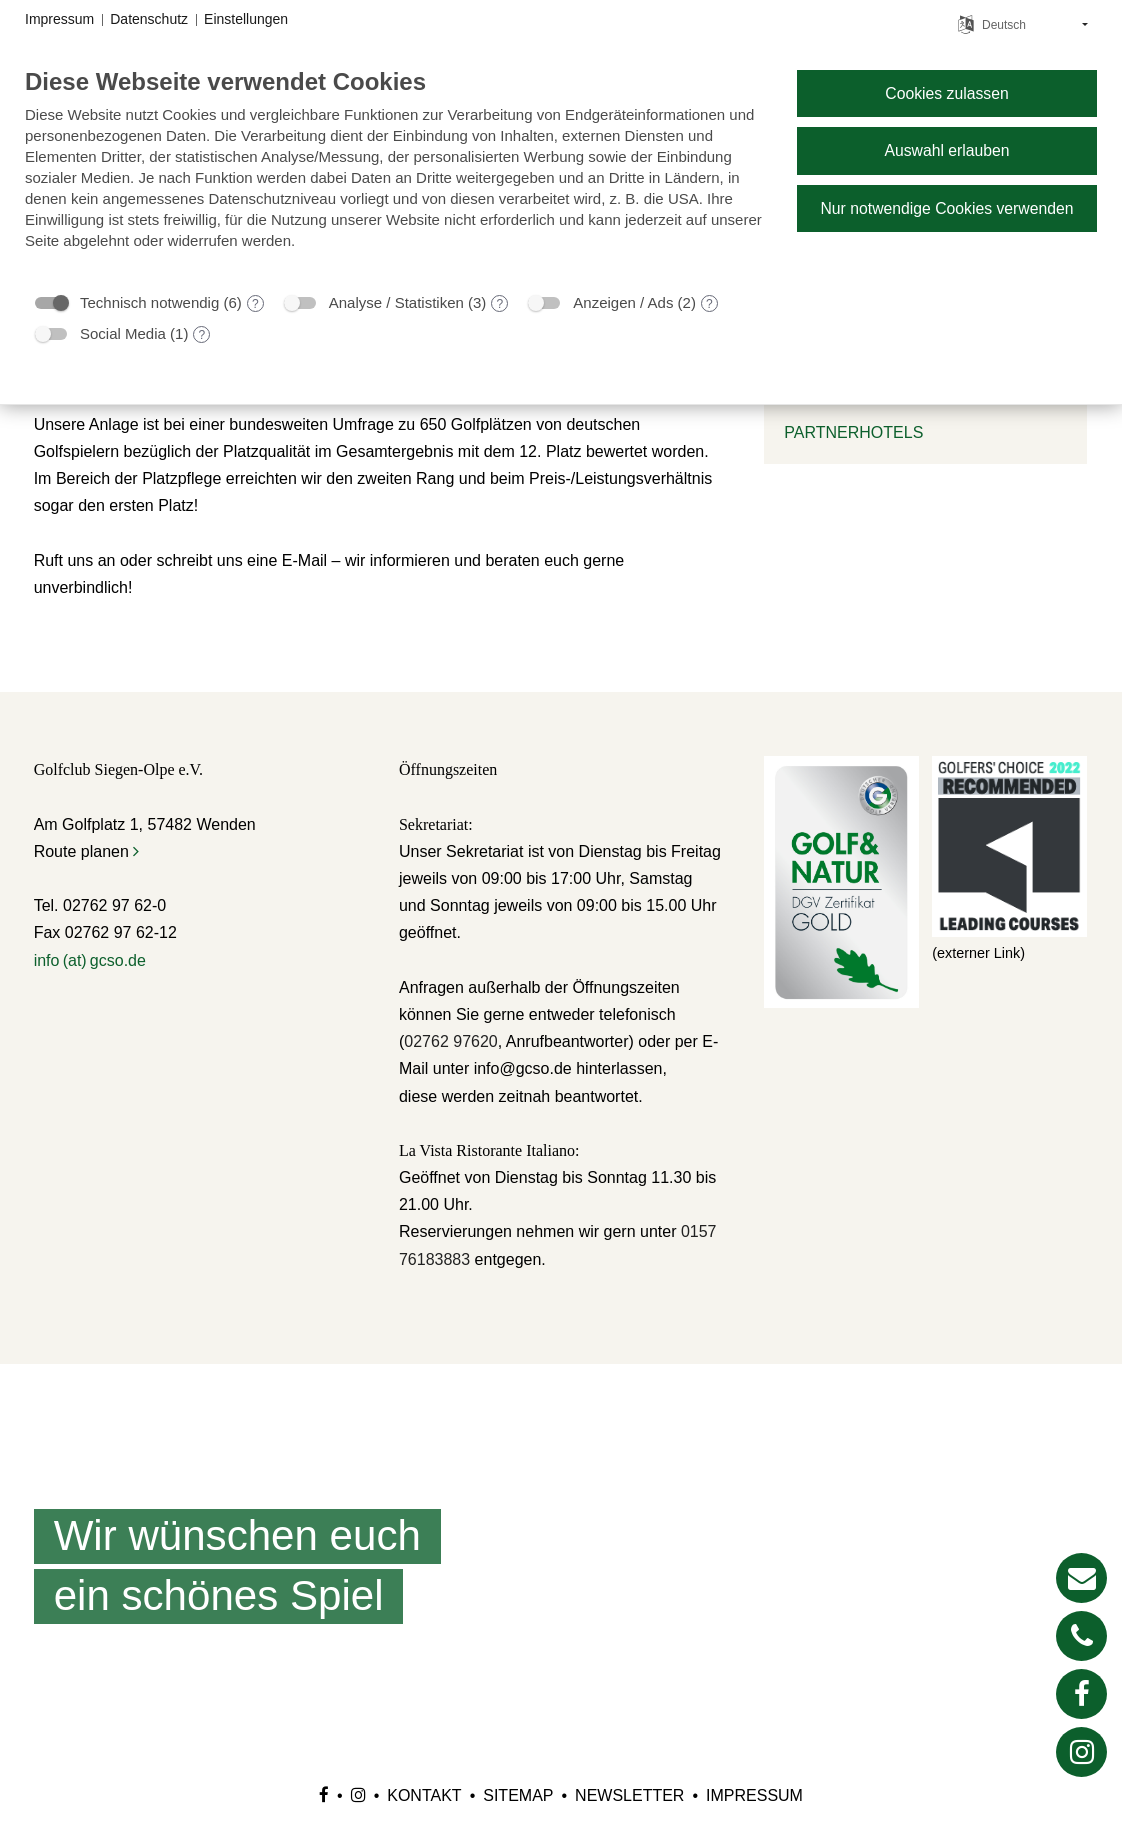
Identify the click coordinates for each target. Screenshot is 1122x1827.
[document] (395, 173)
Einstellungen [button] (246, 19)
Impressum (754, 1795)
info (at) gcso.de (90, 960)
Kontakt (424, 1795)
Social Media (123, 333)
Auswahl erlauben (946, 150)
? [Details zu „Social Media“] (202, 335)
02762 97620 (450, 1041)
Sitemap (518, 1795)
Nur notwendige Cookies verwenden (946, 208)
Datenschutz (149, 19)
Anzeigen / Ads (623, 302)
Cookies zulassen (946, 93)
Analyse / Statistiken (396, 302)
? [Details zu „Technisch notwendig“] (255, 304)
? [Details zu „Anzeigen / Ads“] (709, 304)
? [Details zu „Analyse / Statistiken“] (500, 304)
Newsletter (629, 1795)
